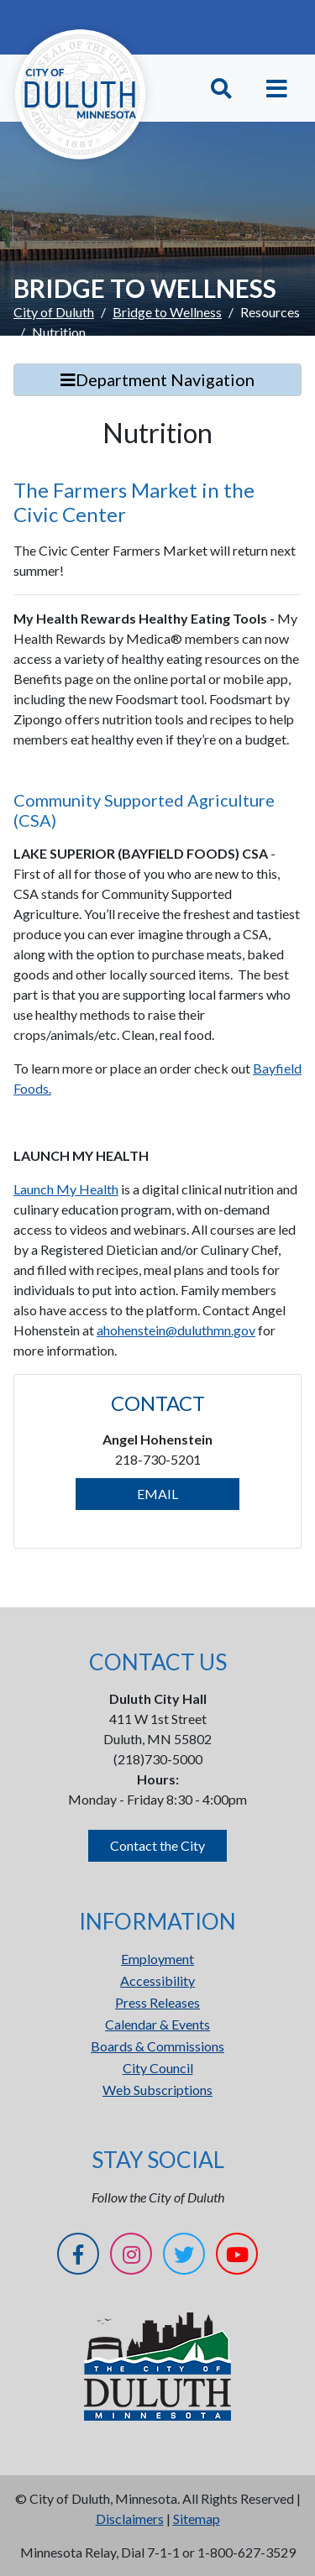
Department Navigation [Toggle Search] (157, 379)
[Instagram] (131, 2257)
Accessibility (157, 1980)
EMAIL (157, 1494)
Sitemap (196, 2518)
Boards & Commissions (157, 2046)
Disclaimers (130, 2518)
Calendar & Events (157, 2024)
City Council (158, 2068)
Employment (157, 1959)
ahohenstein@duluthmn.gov (176, 1330)
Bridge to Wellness (167, 312)
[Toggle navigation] (276, 88)
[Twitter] (184, 2257)
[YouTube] (237, 2257)
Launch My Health (65, 1189)
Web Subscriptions (157, 2090)
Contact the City (157, 1845)
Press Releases (157, 2002)
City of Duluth (53, 312)
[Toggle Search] (221, 88)
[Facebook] (78, 2257)
